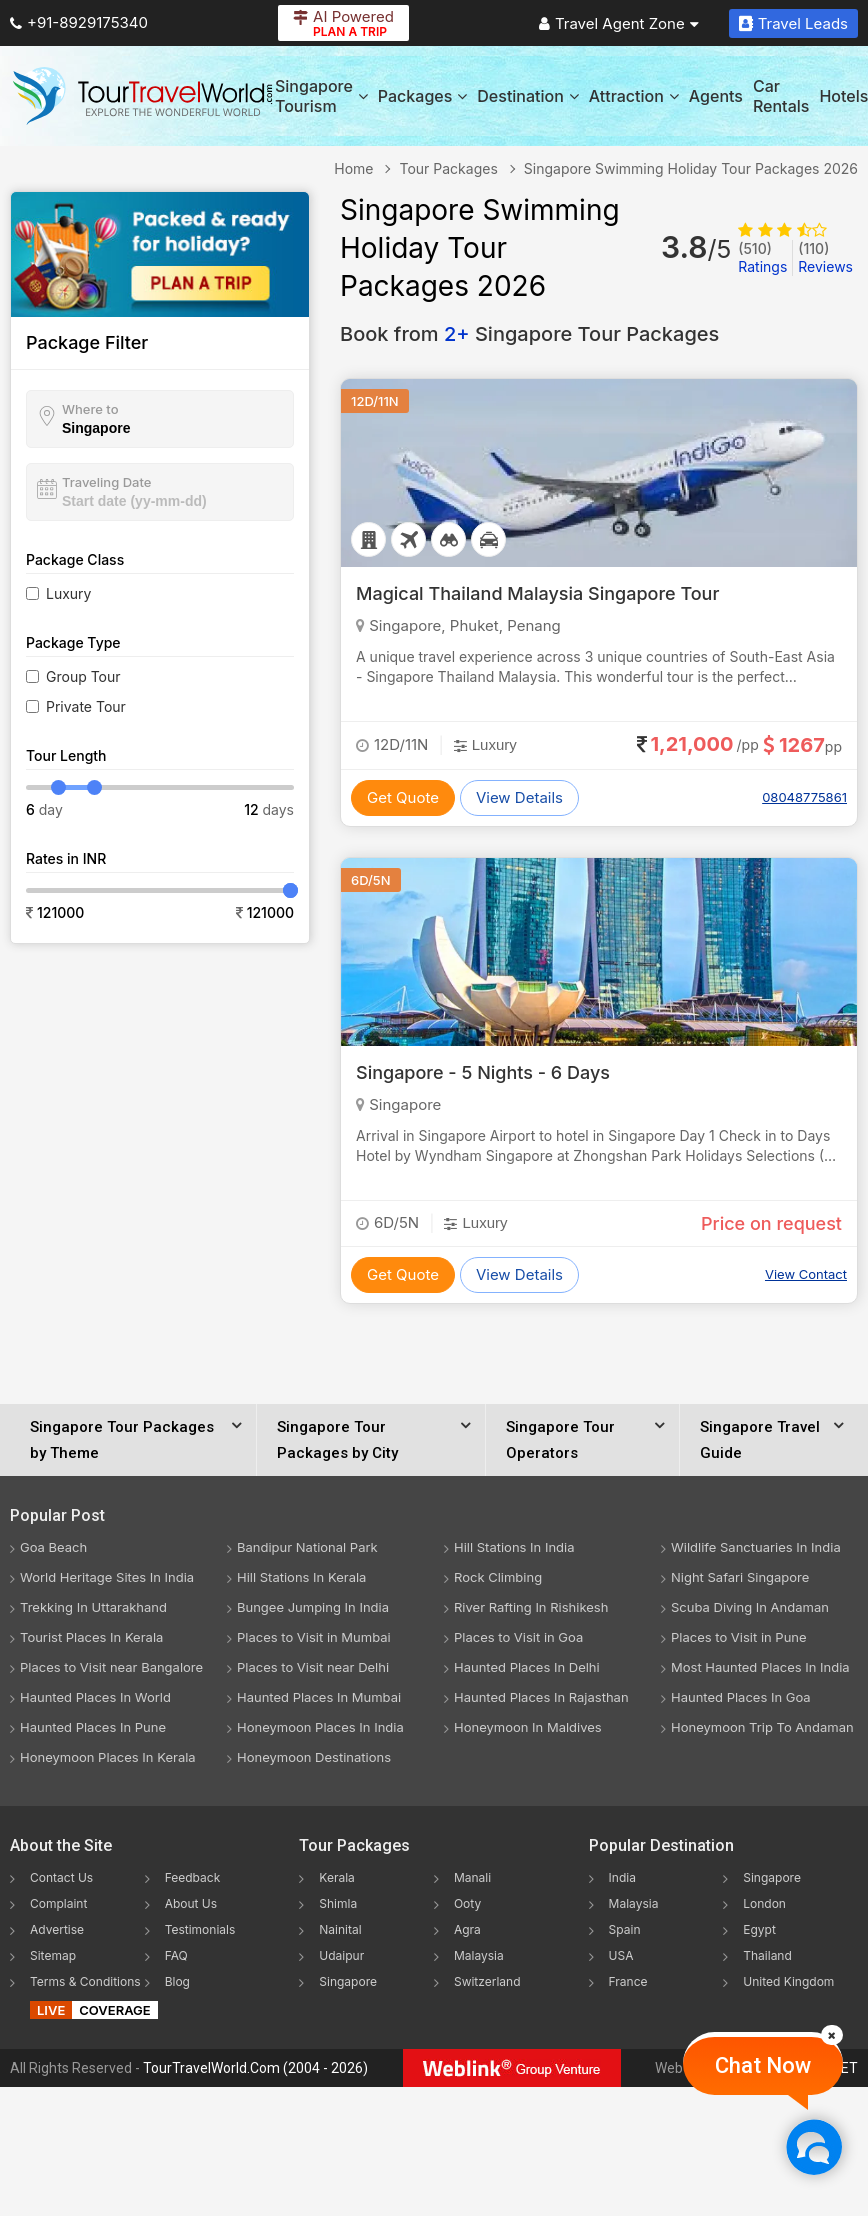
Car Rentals (781, 96)
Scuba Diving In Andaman (750, 1607)
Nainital (340, 1929)
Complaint (58, 1903)
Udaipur (341, 1955)
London (764, 1903)
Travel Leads (793, 23)
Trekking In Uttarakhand (93, 1607)
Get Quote (403, 797)
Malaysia (479, 1955)
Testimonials (200, 1929)
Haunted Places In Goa (741, 1697)
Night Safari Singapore (740, 1577)
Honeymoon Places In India (320, 1727)
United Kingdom (788, 1981)
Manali (472, 1877)
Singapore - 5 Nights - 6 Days (483, 1072)
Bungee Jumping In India (313, 1607)
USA (621, 1955)
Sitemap (53, 1955)
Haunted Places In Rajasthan (541, 1697)
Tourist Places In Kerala (91, 1637)
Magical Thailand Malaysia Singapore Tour (537, 593)
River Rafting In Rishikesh (531, 1607)
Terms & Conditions (85, 1981)
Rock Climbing (498, 1577)
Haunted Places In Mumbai (319, 1697)
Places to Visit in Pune (739, 1637)
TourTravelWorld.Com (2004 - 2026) (255, 2068)
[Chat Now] (813, 2146)
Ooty (467, 1903)
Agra (467, 1929)
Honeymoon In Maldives (528, 1727)
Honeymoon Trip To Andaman (762, 1727)
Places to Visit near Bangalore (111, 1667)
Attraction (634, 96)
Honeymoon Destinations (314, 1757)
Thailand (767, 1955)
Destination (528, 96)
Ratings (762, 257)
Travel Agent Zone (619, 23)
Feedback (193, 1877)
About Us (191, 1903)
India (622, 1877)
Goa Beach (53, 1547)
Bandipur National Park (307, 1547)
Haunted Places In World (95, 1697)
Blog (177, 1981)
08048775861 (804, 797)
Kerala (336, 1877)
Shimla (338, 1903)
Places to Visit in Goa (518, 1637)
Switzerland (487, 1981)
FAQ (176, 1955)
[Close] (832, 2035)
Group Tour (83, 676)
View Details (519, 797)
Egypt (759, 1929)
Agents (716, 96)
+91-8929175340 (79, 22)
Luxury (68, 593)
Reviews (825, 257)
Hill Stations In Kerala (301, 1577)
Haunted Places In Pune (93, 1727)
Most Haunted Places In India (760, 1667)
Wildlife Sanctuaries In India (756, 1547)
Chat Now (763, 2065)
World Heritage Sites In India (107, 1577)
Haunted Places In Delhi (527, 1667)
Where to (90, 409)
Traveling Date (106, 482)
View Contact (806, 1274)
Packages (422, 96)
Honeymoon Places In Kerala (108, 1757)
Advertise (57, 1929)
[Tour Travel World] (142, 96)
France (628, 1981)
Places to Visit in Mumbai (314, 1637)
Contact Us (61, 1877)
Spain (625, 1929)
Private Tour (86, 706)
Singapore (348, 1981)
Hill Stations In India (514, 1547)
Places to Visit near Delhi (313, 1667)
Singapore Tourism (321, 96)
